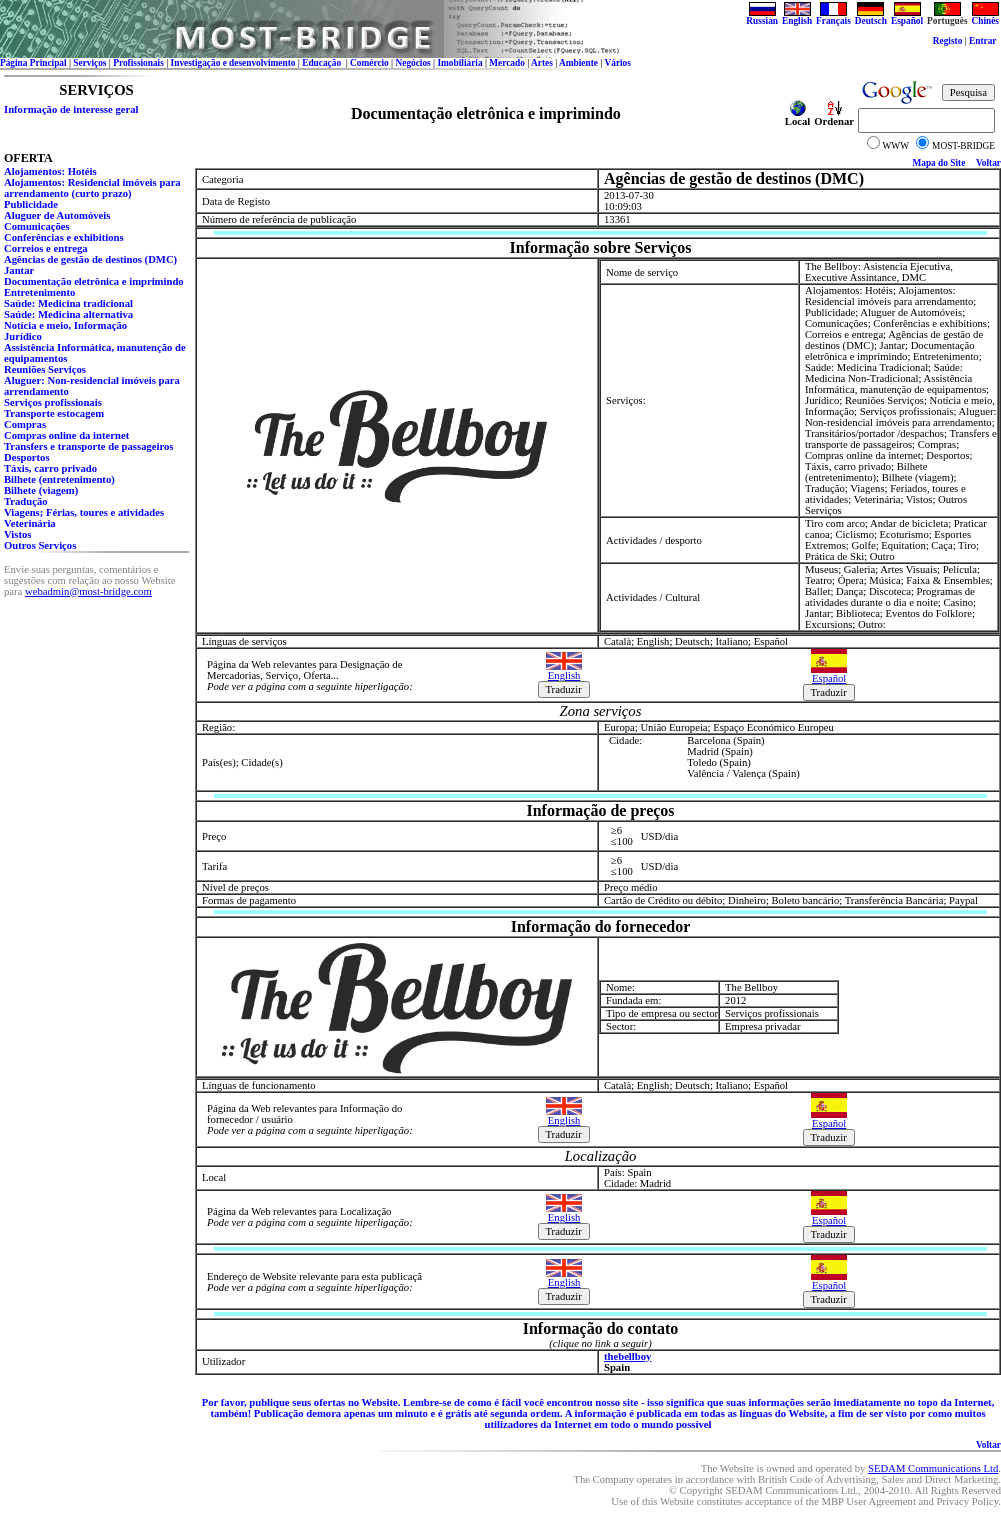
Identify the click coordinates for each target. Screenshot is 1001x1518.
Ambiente (578, 63)
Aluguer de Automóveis (57, 215)
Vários (617, 63)
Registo (948, 41)
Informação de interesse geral (71, 109)
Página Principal (33, 63)
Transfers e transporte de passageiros (89, 446)
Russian (762, 17)
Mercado (507, 63)
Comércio (369, 63)
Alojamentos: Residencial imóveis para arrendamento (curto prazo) (92, 188)
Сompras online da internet (66, 435)
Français (833, 17)
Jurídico (23, 336)
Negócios (413, 63)
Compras (25, 424)
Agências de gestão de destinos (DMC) (90, 259)
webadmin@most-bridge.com (88, 591)
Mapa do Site (938, 163)
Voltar (988, 163)
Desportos (27, 457)
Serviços (89, 63)
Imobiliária (459, 63)
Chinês (985, 17)
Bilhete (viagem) (41, 490)
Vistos (17, 534)
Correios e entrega (46, 248)
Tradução (26, 501)
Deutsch (871, 17)
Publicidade (31, 204)
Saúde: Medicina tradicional (68, 303)
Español (907, 17)
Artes (542, 63)
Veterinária (30, 523)
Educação (322, 63)
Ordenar (834, 117)
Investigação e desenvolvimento (233, 63)
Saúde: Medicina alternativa (68, 314)
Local (797, 117)
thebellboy (627, 1356)
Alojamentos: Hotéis (50, 171)
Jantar (19, 270)
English (797, 17)
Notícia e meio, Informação (65, 325)
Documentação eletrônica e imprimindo (94, 281)
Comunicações (37, 226)
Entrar (982, 41)
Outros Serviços (40, 545)
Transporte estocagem (54, 413)
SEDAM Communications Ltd (933, 1468)
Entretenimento (39, 292)
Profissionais (138, 63)
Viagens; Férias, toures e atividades (84, 512)
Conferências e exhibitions (64, 237)
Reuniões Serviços (45, 369)
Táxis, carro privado (50, 468)
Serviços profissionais (53, 402)
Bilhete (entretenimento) (59, 479)
